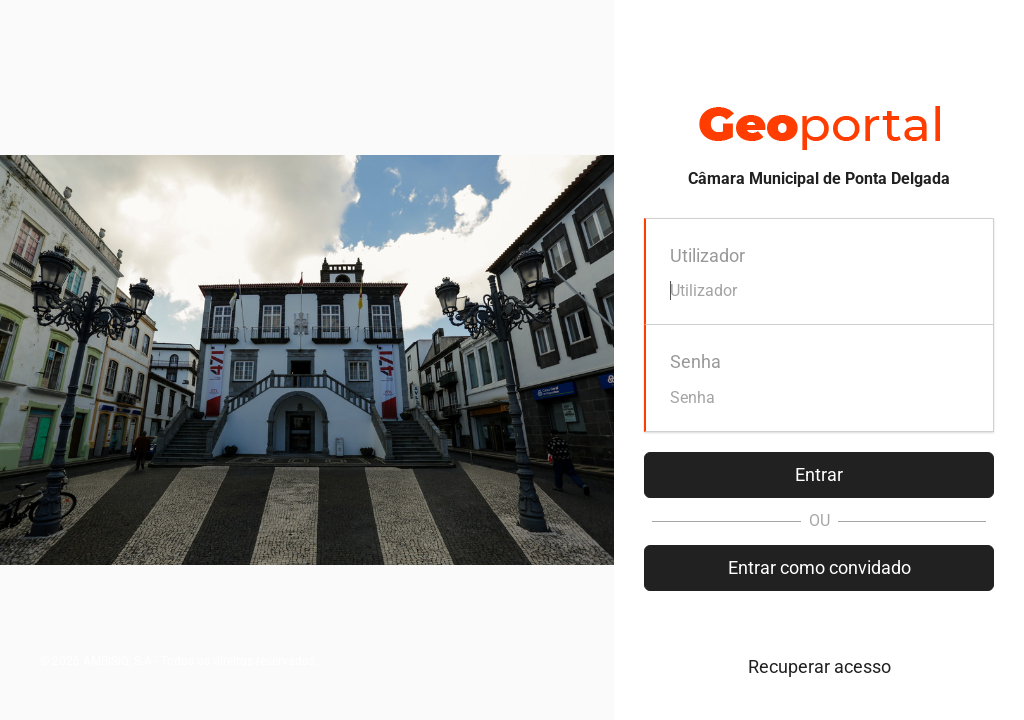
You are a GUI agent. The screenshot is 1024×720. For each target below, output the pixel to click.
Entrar (819, 474)
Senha (695, 361)
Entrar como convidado (819, 567)
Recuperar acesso (819, 666)
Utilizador (707, 255)
